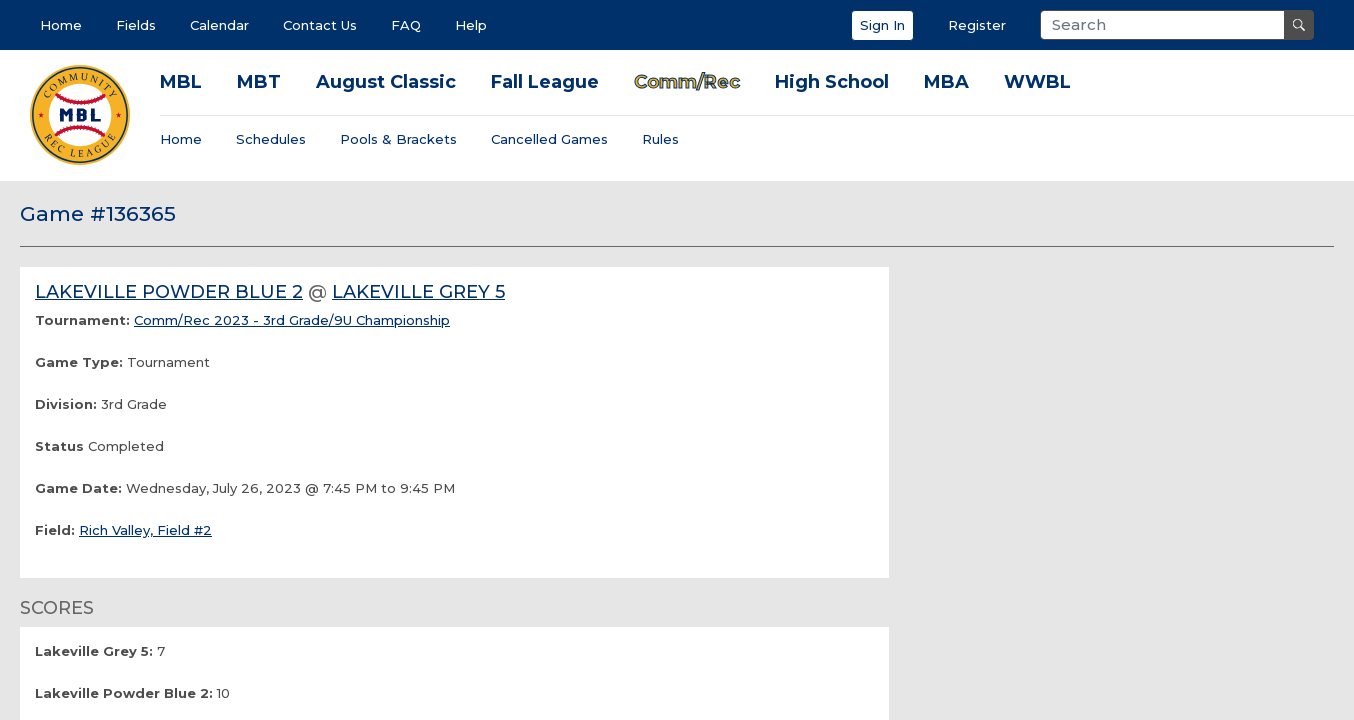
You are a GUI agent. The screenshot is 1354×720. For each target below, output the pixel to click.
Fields (136, 25)
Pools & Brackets (398, 139)
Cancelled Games (549, 139)
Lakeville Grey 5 (418, 292)
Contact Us (320, 25)
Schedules (271, 139)
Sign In (882, 25)
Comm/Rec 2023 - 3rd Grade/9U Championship (292, 320)
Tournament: (82, 320)
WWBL (1037, 82)
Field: (55, 530)
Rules (660, 139)
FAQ (406, 25)
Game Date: (78, 488)
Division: (66, 404)
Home (61, 25)
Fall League (545, 82)
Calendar (219, 25)
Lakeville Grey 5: (94, 651)
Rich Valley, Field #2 (145, 530)
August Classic (386, 82)
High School (832, 82)
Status (59, 446)
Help (471, 25)
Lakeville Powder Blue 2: (124, 693)
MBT (259, 82)
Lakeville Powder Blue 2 (169, 292)
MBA (946, 82)
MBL (181, 82)
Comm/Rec (687, 82)
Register (977, 25)
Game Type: (79, 362)
